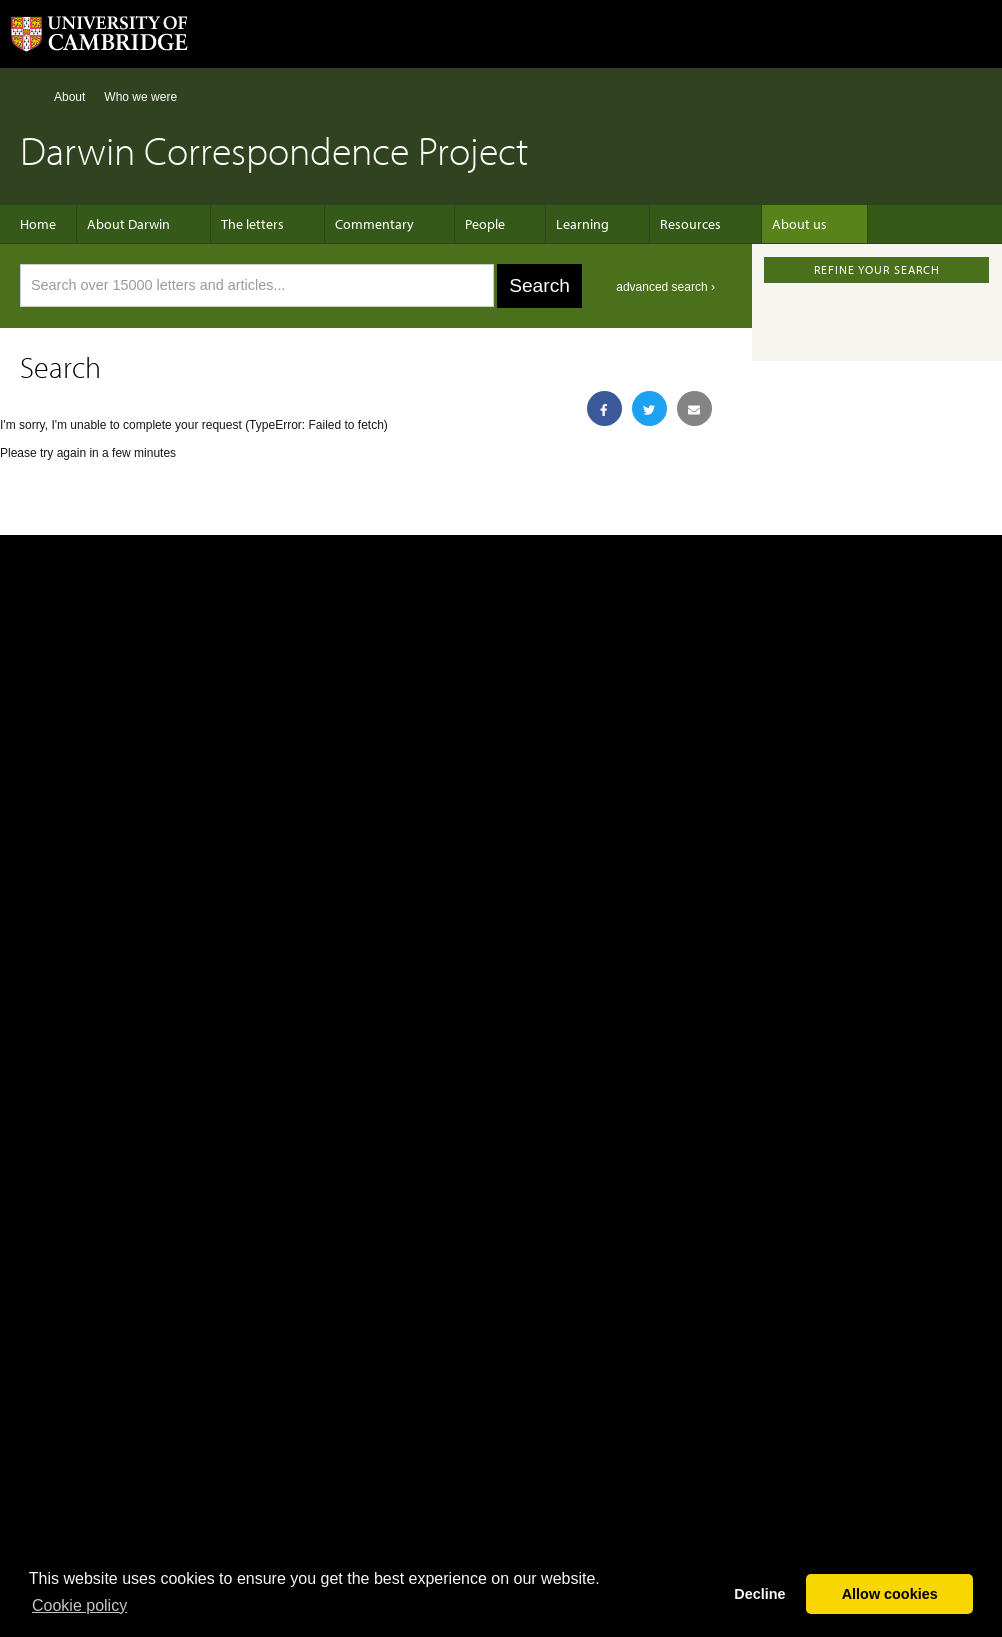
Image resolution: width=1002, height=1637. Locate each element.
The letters (252, 224)
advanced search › (665, 287)
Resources (650, 224)
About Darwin (138, 224)
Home (28, 96)
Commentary (364, 224)
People (465, 224)
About (69, 97)
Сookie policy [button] (79, 1605)
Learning (552, 224)
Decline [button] (759, 1594)
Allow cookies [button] (890, 1594)
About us (749, 224)
